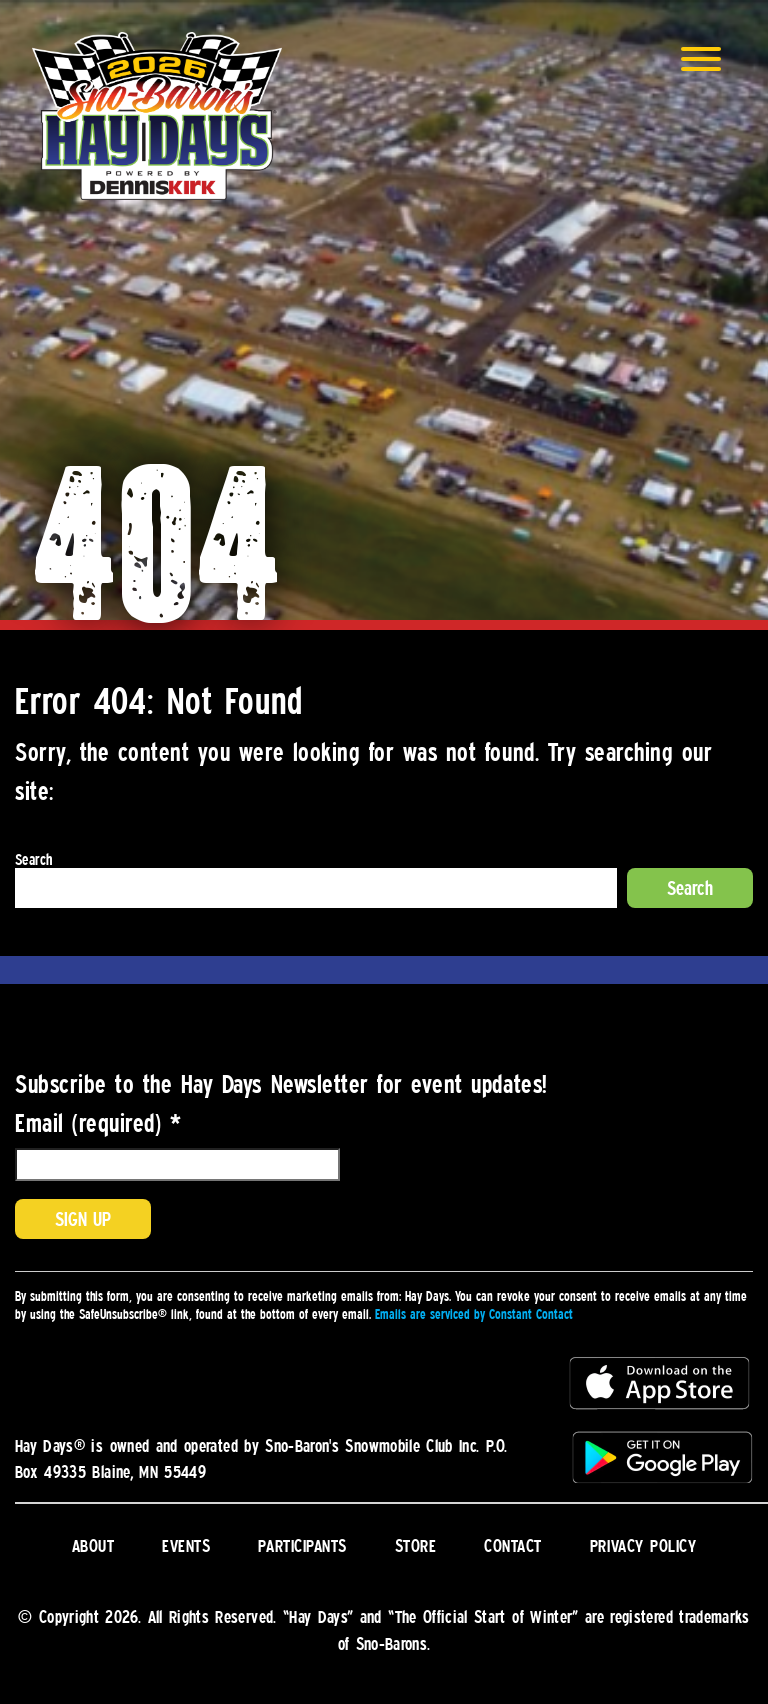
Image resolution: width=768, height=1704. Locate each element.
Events (186, 1545)
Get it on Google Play (661, 1456)
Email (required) (98, 1122)
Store (416, 1545)
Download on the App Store (661, 1384)
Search (33, 859)
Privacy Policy (643, 1545)
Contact (513, 1545)
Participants (302, 1545)
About (93, 1545)
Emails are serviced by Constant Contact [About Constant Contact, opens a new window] (474, 1314)
